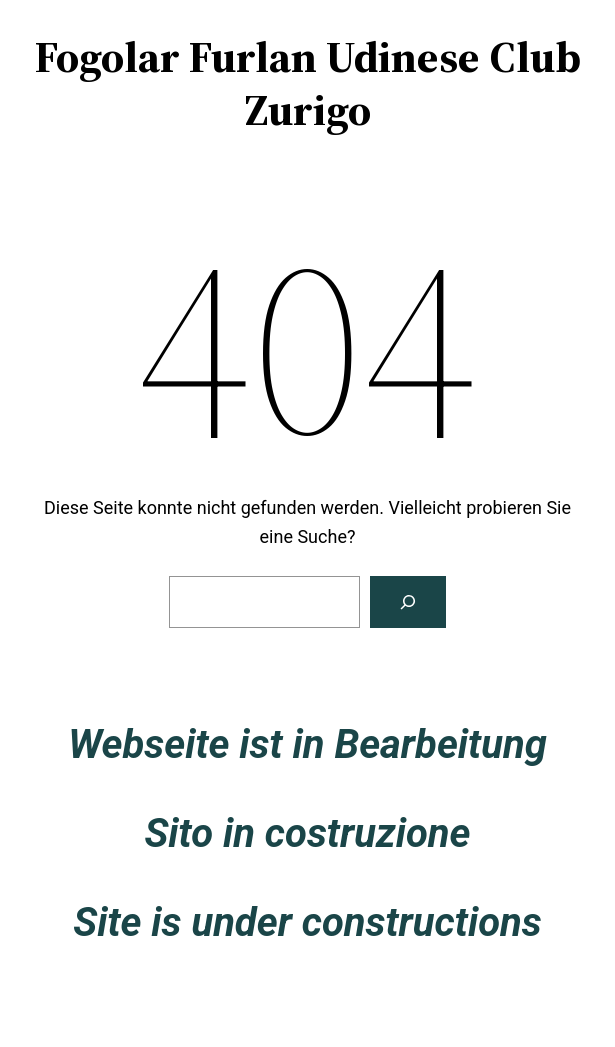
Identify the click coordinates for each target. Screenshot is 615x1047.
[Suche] (408, 602)
